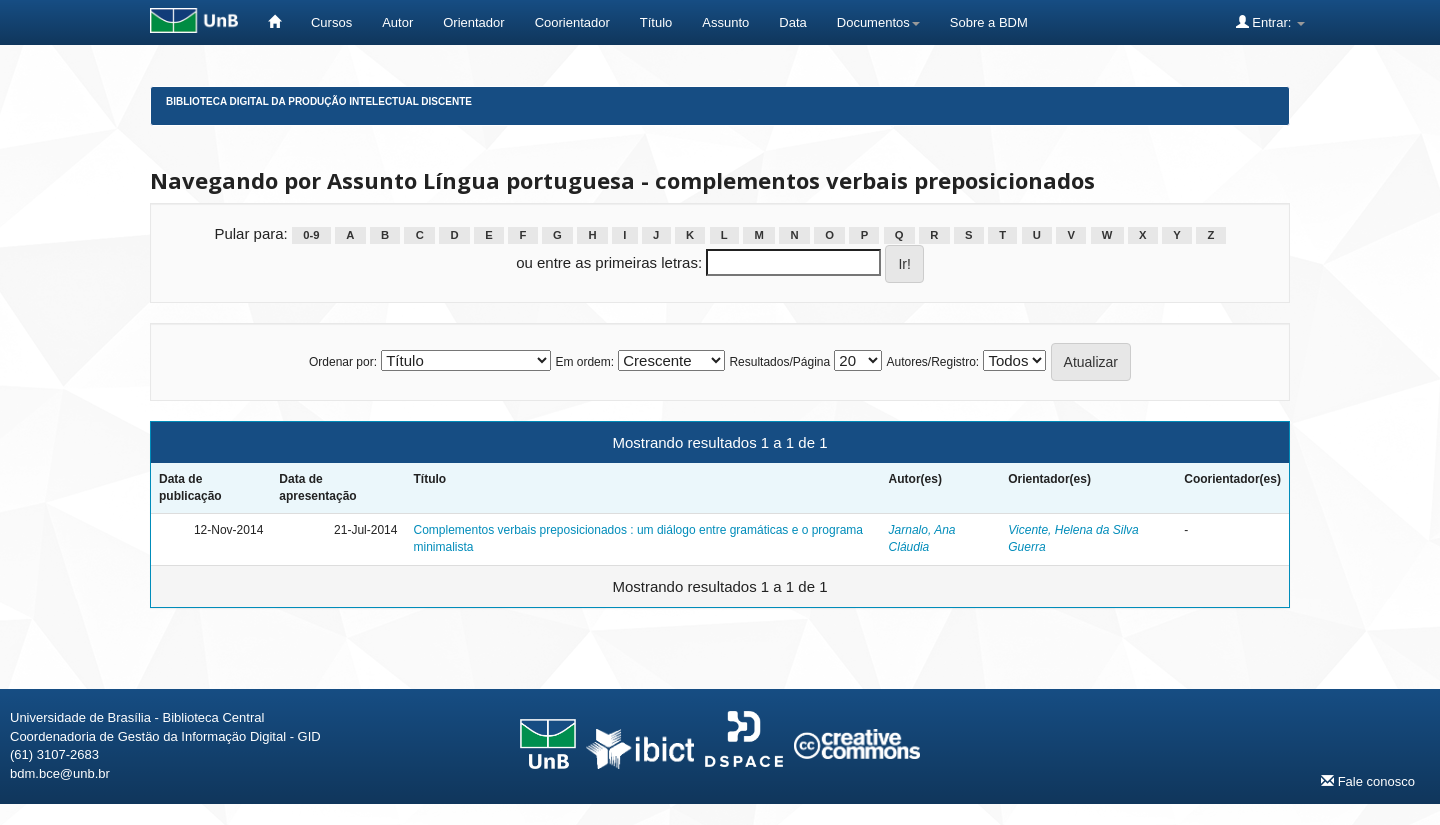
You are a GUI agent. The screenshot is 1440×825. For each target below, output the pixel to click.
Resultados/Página (779, 362)
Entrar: (1270, 22)
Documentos (878, 22)
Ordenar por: (343, 362)
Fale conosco (1368, 781)
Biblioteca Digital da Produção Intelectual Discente (319, 101)
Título (656, 22)
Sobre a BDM (989, 22)
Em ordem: (584, 362)
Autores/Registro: (932, 362)
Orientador (473, 22)
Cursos (331, 22)
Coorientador (572, 22)
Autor (397, 22)
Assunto (725, 22)
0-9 (311, 235)
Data (792, 22)
